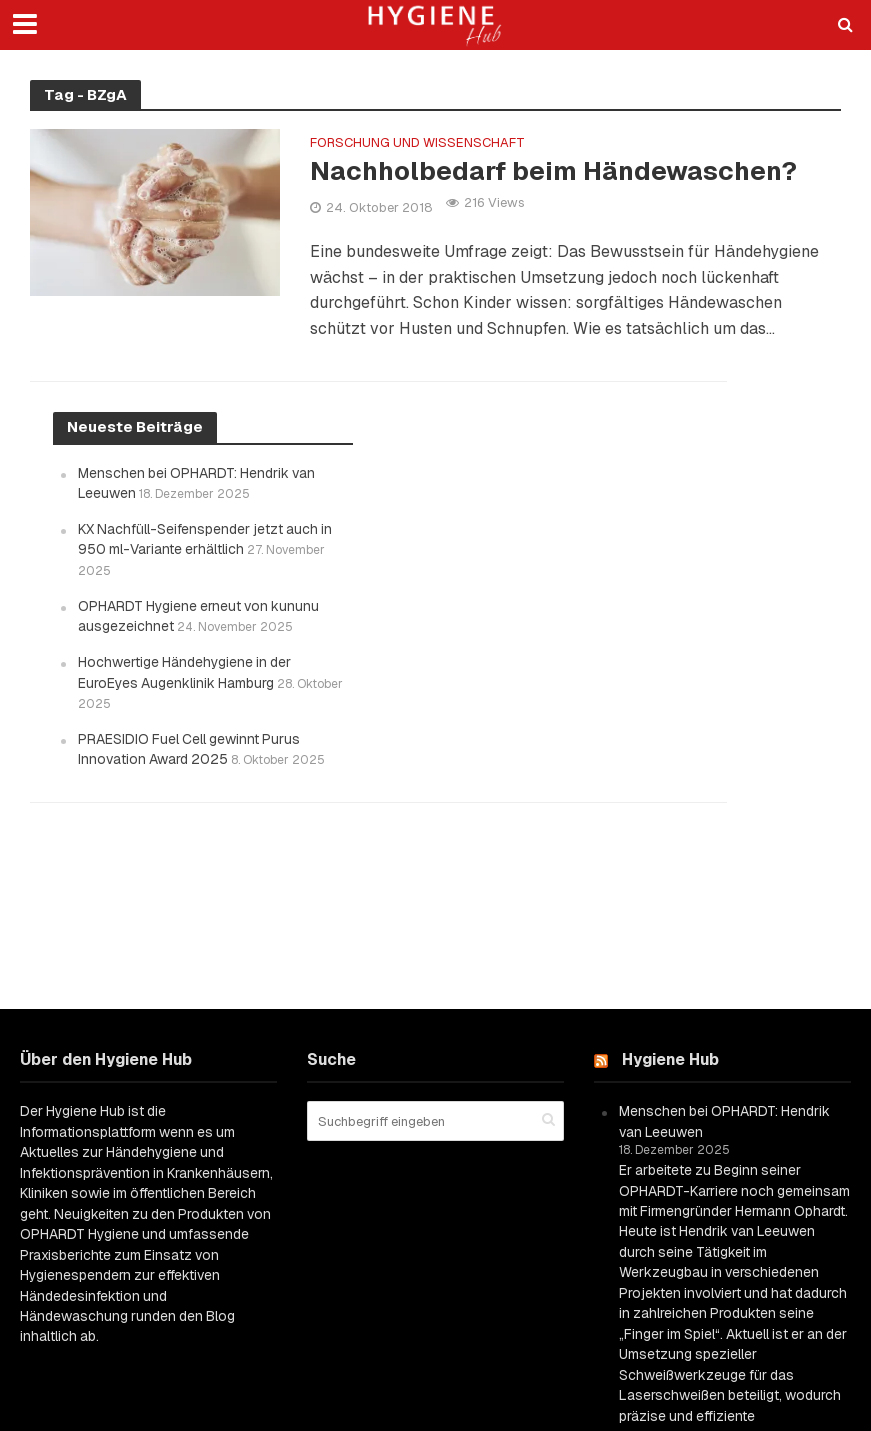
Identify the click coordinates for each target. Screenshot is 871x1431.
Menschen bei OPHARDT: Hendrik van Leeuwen (724, 1121)
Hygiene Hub (670, 1059)
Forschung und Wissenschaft (417, 143)
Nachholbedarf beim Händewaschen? (553, 171)
